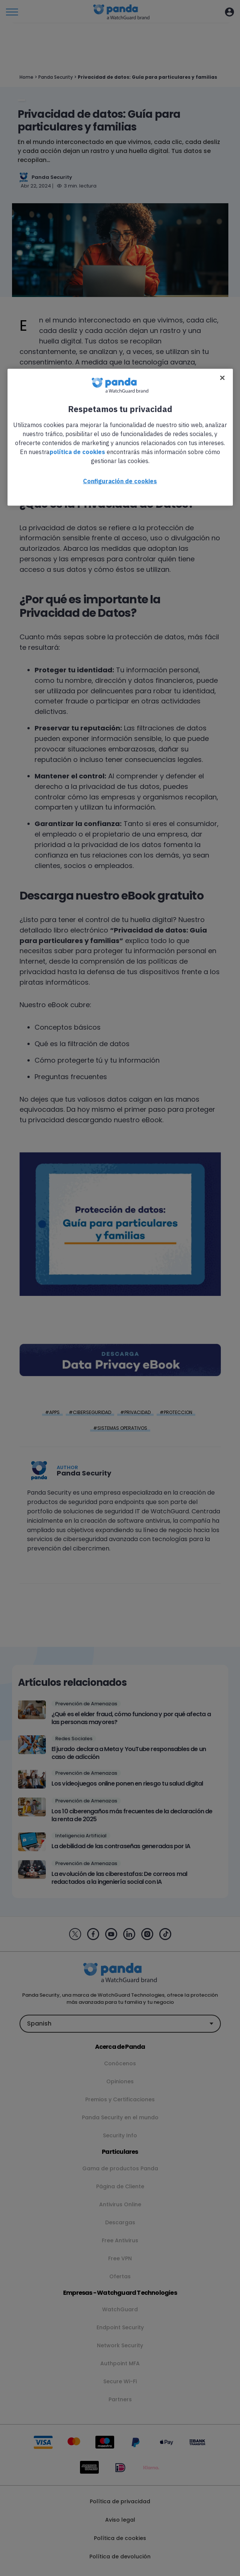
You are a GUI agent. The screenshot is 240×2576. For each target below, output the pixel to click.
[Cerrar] (222, 377)
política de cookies (77, 451)
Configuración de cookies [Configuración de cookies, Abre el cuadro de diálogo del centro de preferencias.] (120, 480)
